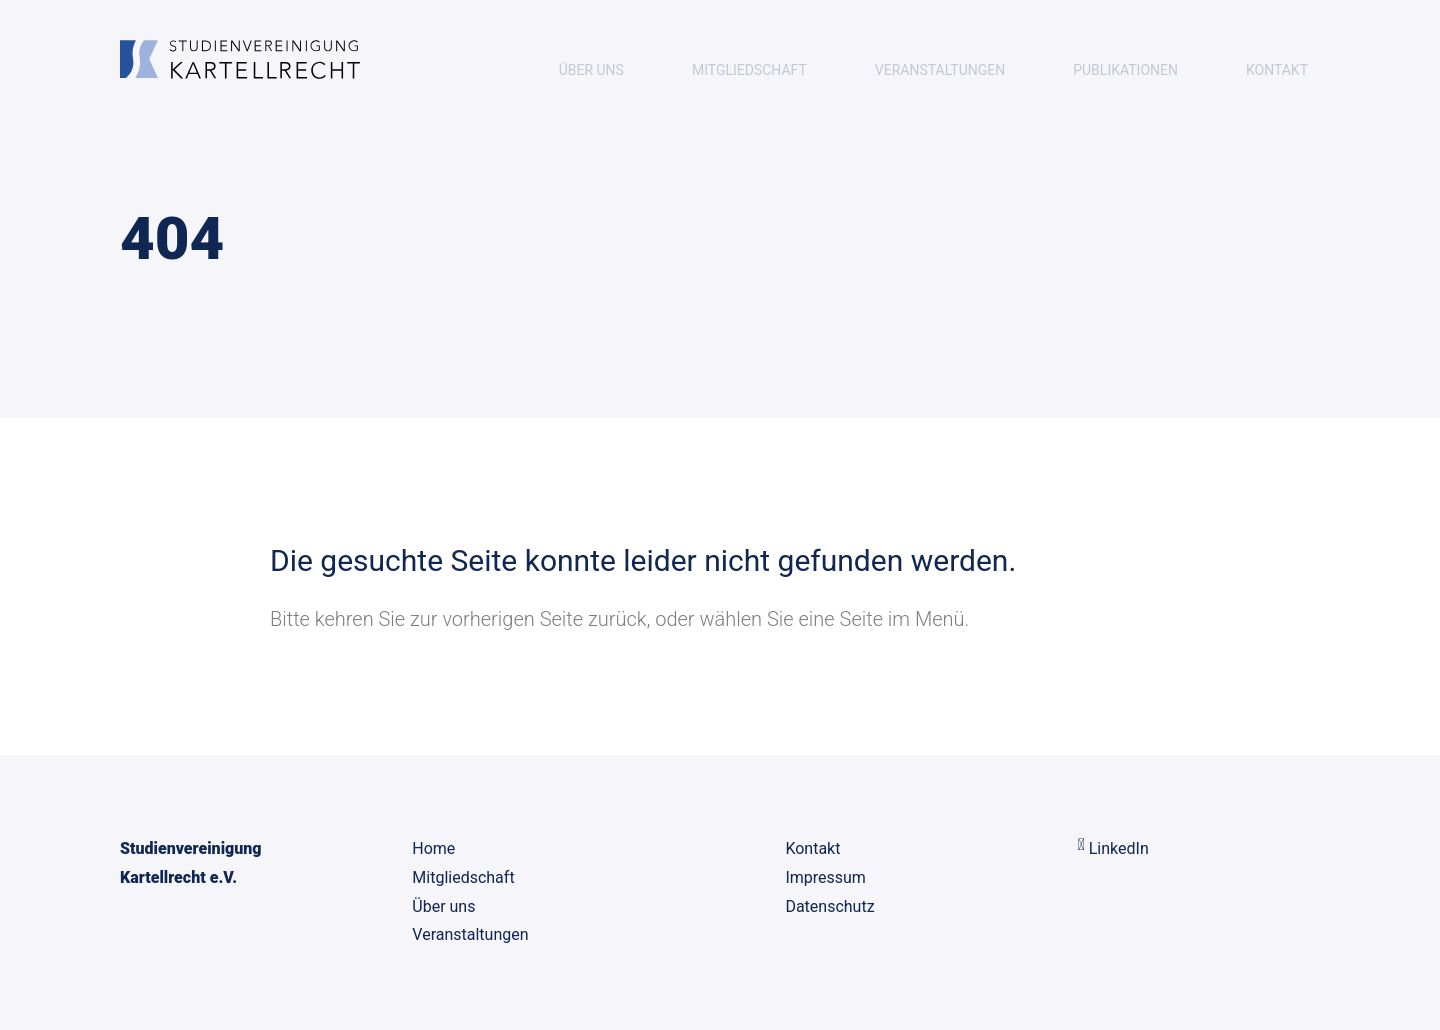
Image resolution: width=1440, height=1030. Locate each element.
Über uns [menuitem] (591, 70)
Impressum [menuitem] (825, 877)
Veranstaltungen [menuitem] (940, 70)
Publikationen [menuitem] (1125, 70)
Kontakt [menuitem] (1277, 70)
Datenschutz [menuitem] (829, 906)
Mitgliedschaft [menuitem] (749, 70)
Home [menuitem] (433, 848)
